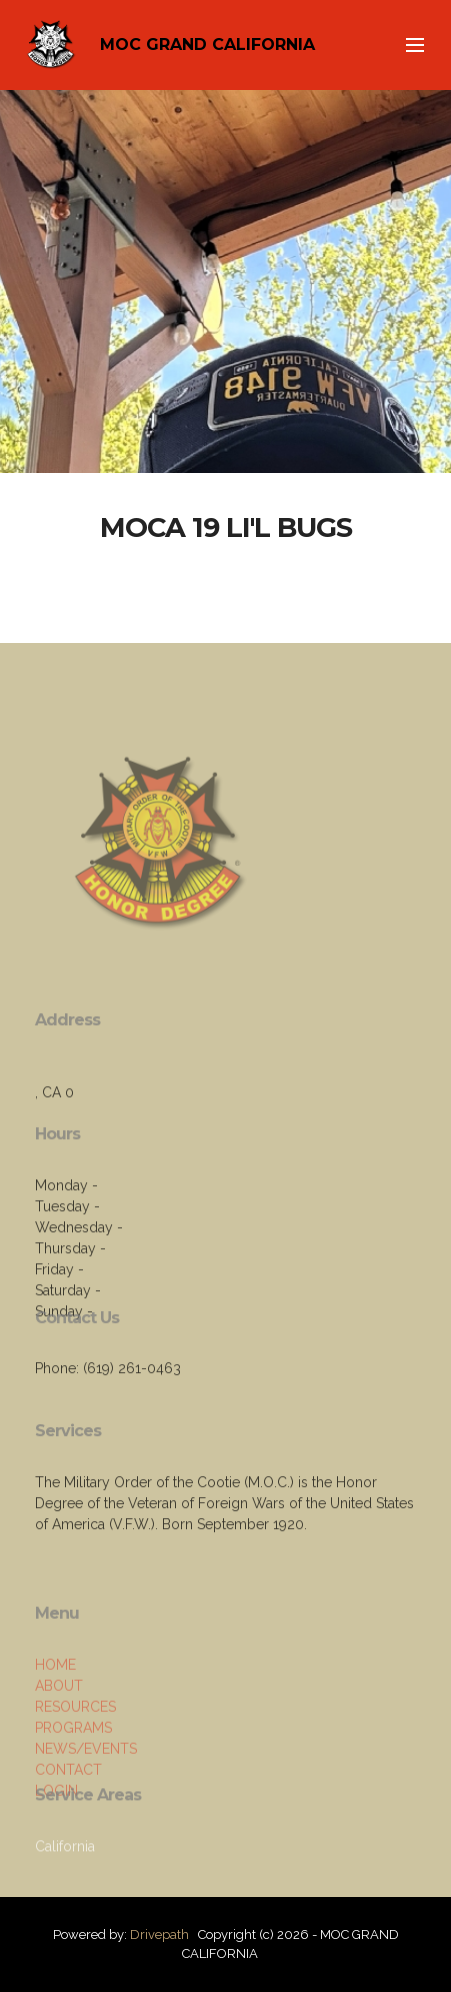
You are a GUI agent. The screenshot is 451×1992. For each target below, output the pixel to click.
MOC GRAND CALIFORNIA (207, 44)
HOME (55, 1719)
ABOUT (59, 1740)
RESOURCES (75, 1761)
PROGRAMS (73, 1782)
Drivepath (159, 1934)
